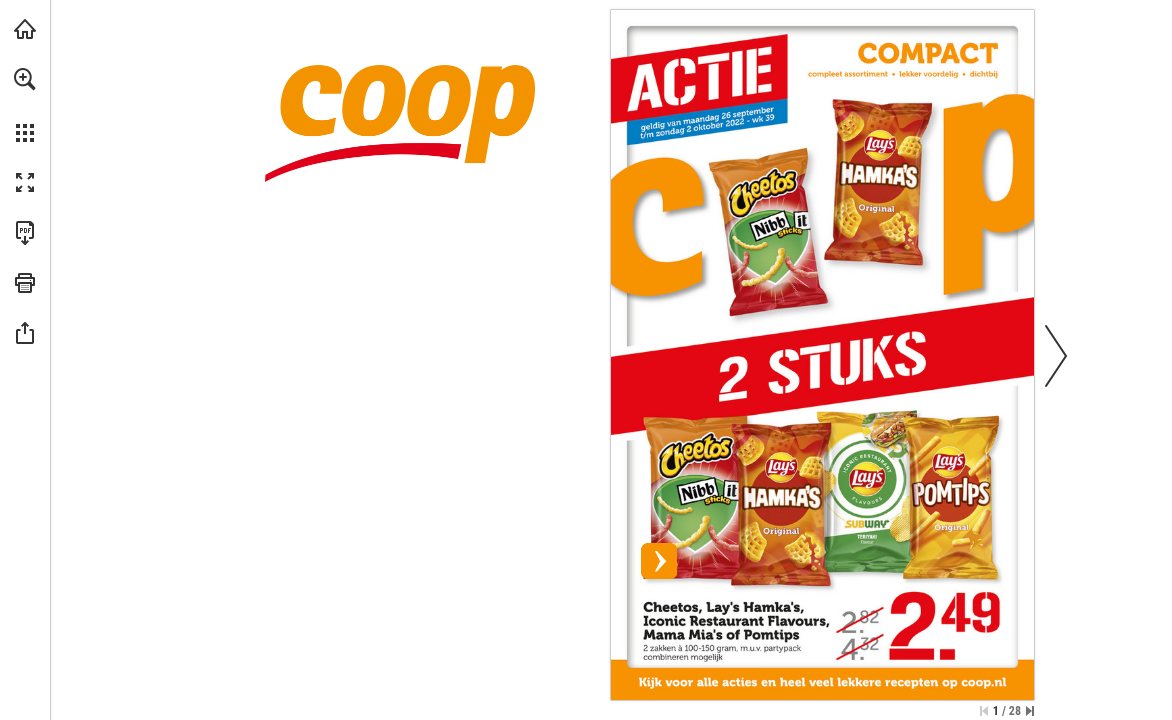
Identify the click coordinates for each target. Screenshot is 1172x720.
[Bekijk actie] (822, 340)
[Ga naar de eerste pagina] (984, 711)
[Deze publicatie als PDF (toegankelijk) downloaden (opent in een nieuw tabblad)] (25, 233)
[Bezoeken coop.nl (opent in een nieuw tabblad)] (25, 29)
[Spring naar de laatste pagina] (1030, 711)
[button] (25, 79)
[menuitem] (25, 105)
